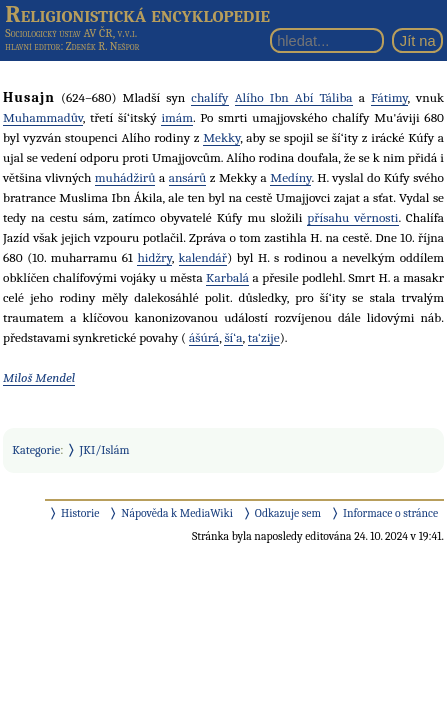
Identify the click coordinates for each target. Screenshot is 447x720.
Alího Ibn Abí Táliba (294, 97)
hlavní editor (32, 46)
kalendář (203, 257)
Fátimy (389, 97)
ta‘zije (264, 337)
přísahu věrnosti (352, 217)
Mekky (221, 137)
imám (177, 117)
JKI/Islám (105, 450)
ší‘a (233, 337)
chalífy (209, 97)
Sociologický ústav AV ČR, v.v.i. (71, 33)
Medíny (290, 177)
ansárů (188, 177)
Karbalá (227, 277)
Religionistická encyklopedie (137, 14)
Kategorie (36, 450)
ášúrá (204, 337)
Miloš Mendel (39, 377)
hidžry (154, 257)
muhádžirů (125, 177)
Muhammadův (43, 117)
